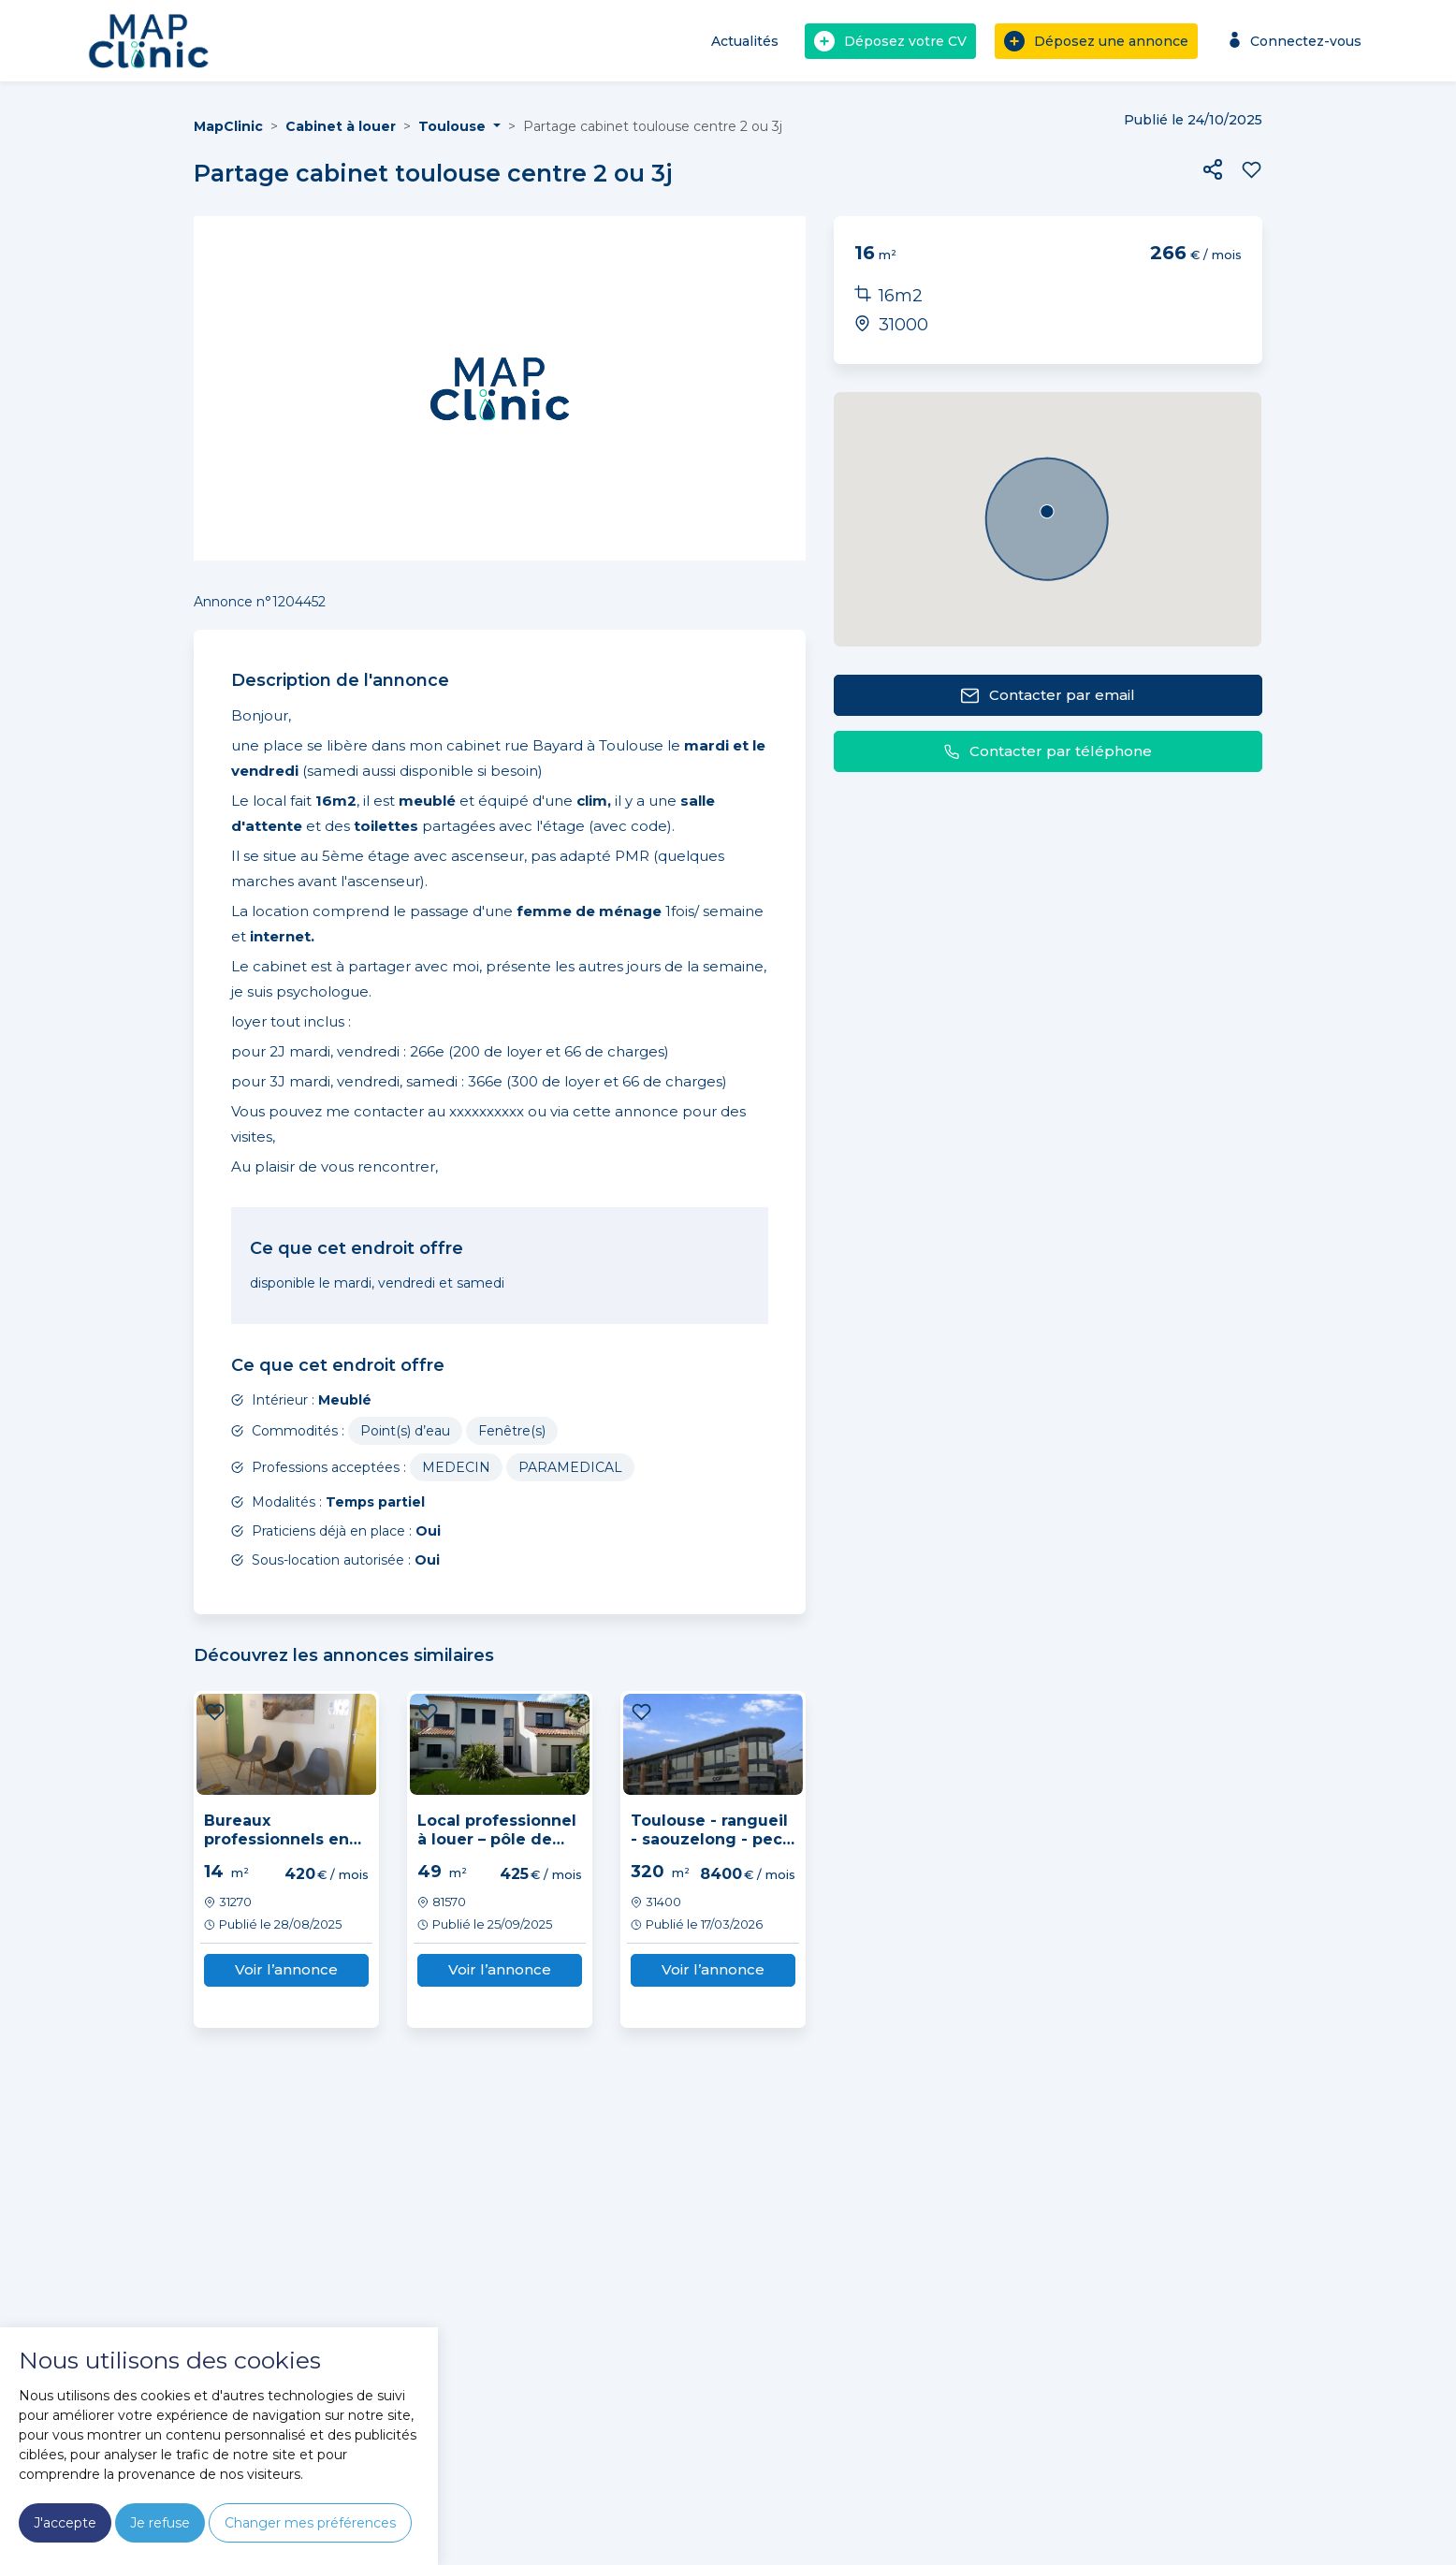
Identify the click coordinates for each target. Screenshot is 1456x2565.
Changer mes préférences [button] (310, 2522)
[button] (1212, 169)
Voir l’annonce (286, 1969)
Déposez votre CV (890, 41)
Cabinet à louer (340, 126)
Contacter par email (1047, 696)
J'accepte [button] (65, 2522)
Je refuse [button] (160, 2522)
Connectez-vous (1292, 40)
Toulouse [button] (453, 126)
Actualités (745, 41)
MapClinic (228, 126)
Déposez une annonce (1096, 41)
